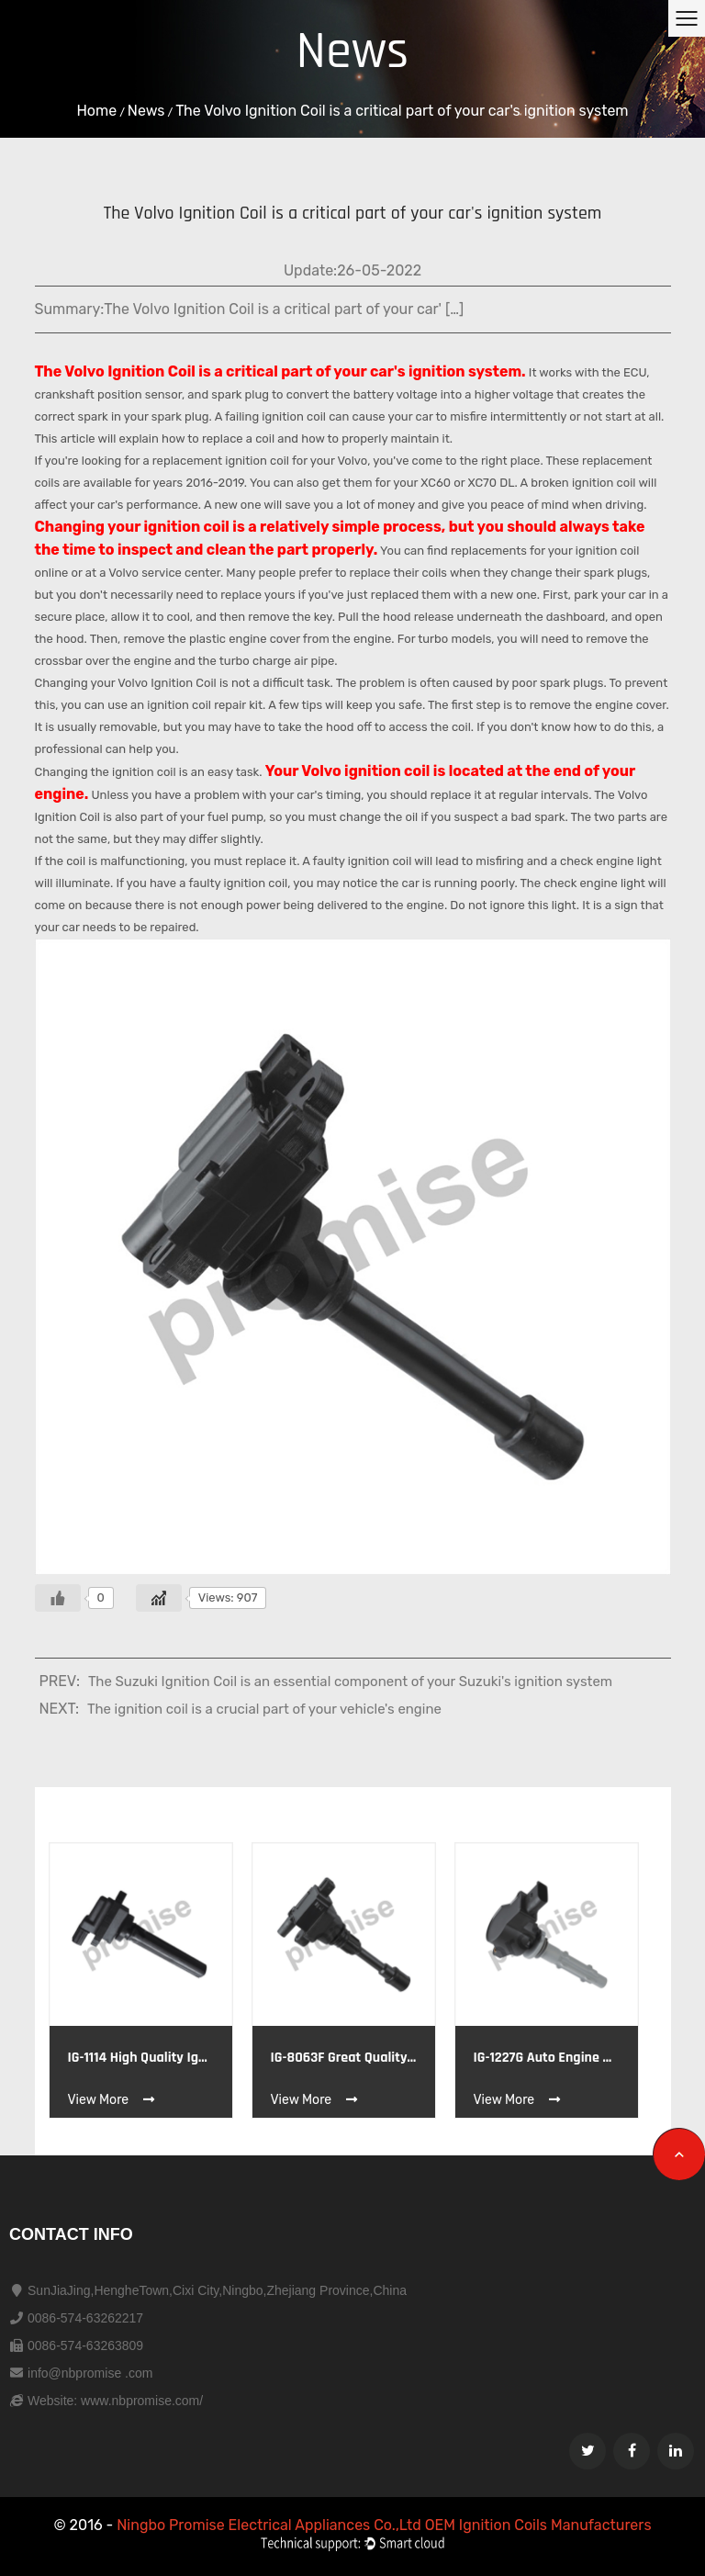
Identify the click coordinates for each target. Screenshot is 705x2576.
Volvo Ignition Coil (130, 371)
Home (96, 110)
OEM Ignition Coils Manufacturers (538, 2525)
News (146, 110)
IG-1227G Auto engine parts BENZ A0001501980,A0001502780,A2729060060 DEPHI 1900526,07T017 (547, 2057)
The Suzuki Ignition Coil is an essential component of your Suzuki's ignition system (350, 1681)
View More (112, 2100)
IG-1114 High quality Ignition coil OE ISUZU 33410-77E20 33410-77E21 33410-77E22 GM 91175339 (141, 2057)
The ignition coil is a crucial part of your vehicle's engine (264, 1709)
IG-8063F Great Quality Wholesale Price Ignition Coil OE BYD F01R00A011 (344, 2057)
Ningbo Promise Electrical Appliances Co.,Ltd (270, 2525)
